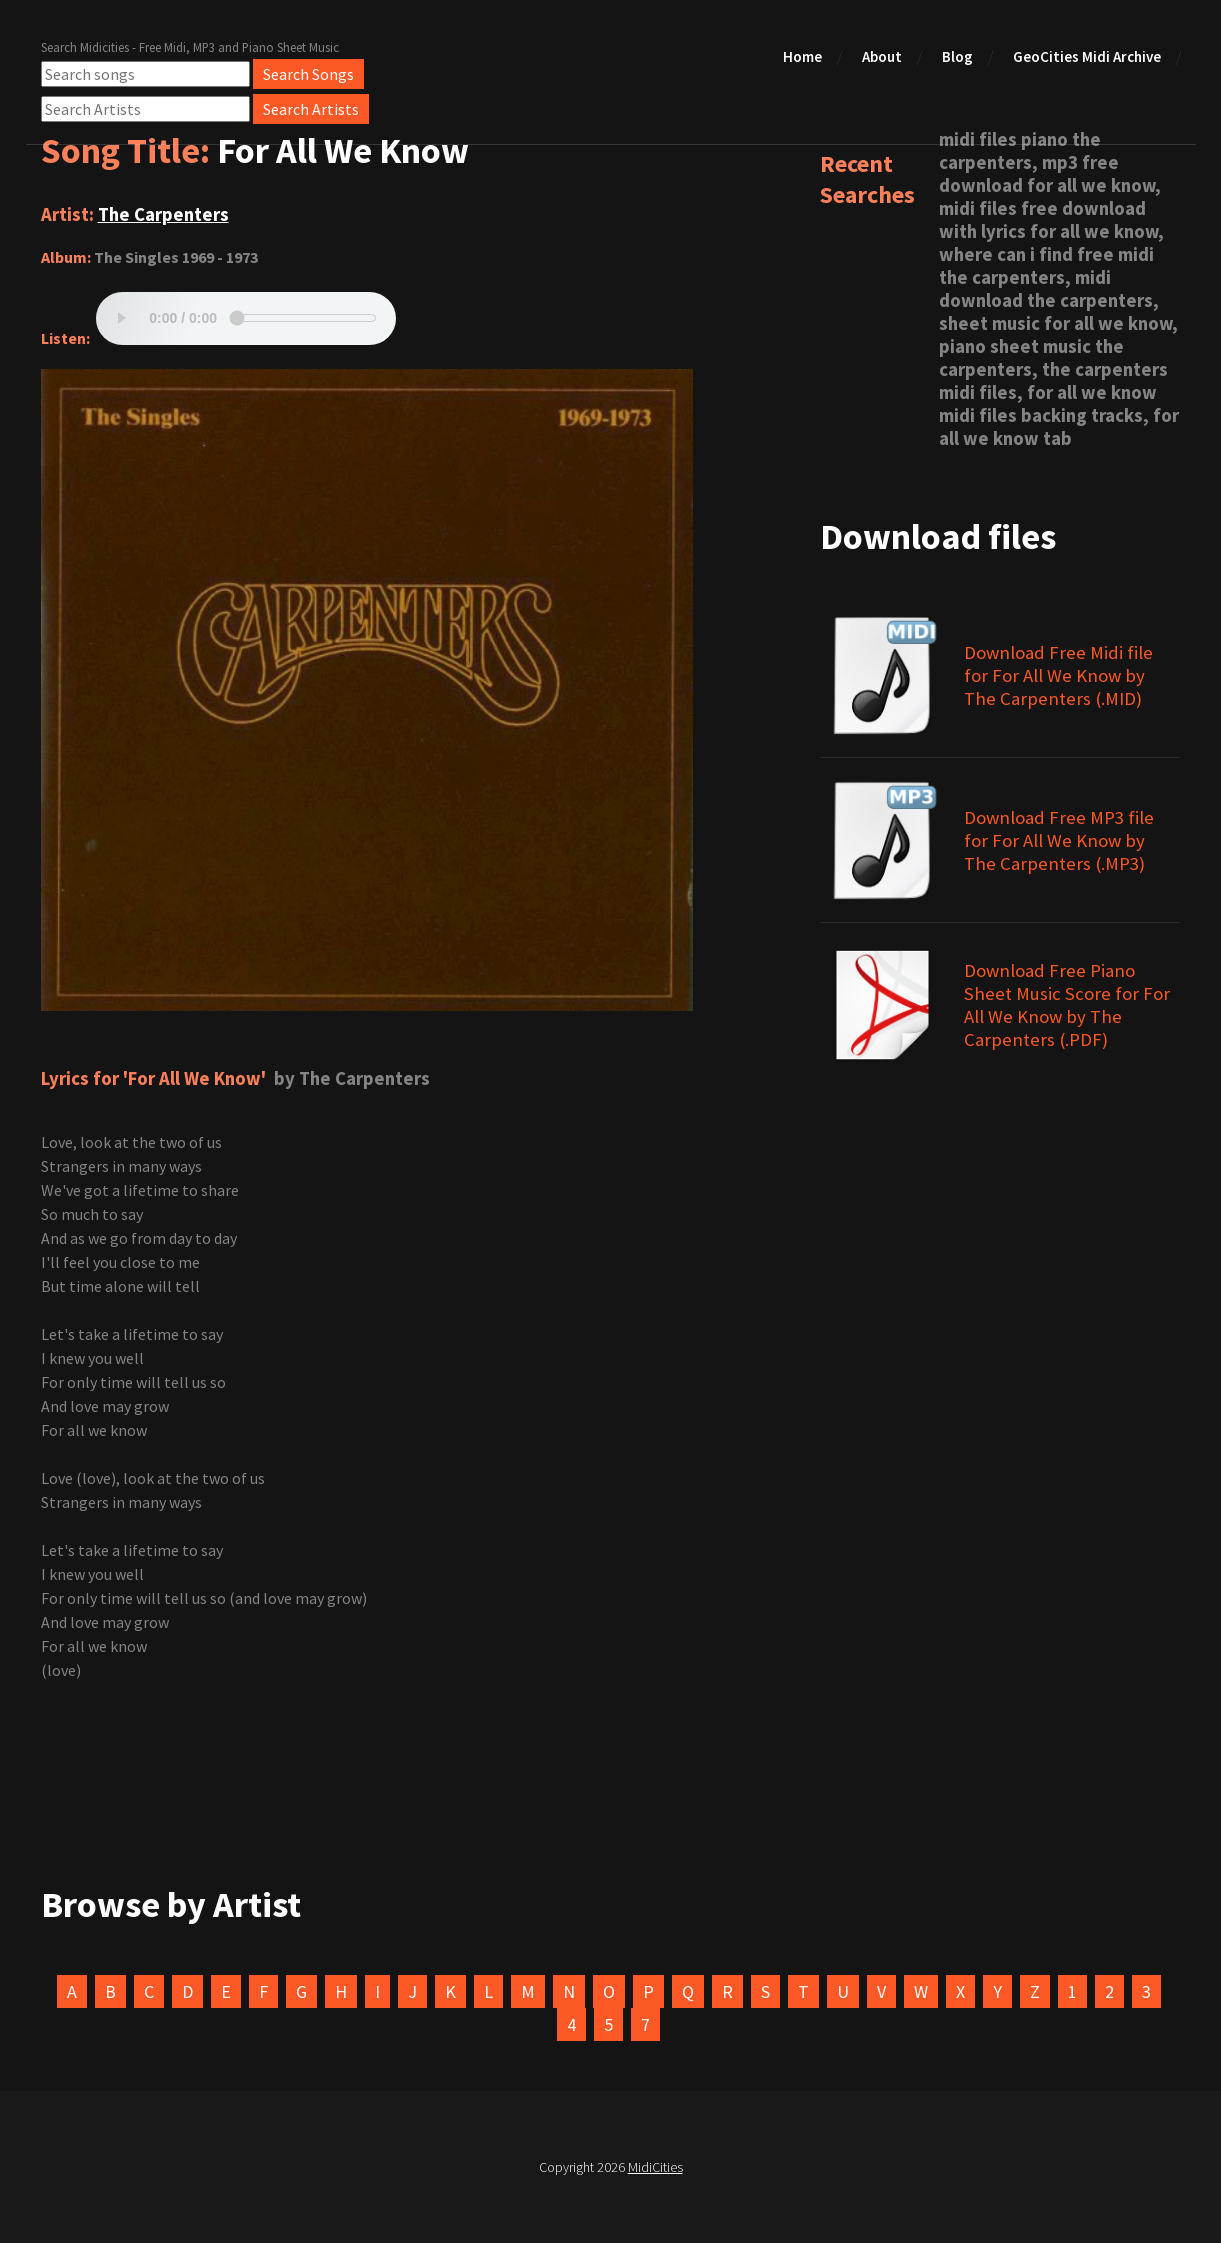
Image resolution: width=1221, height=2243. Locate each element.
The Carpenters (163, 214)
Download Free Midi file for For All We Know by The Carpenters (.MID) (1058, 675)
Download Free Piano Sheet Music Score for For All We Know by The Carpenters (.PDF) (1067, 1005)
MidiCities (655, 2167)
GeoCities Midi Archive (1087, 56)
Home (802, 56)
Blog (957, 56)
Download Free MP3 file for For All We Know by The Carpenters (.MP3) (1059, 840)
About (882, 56)
